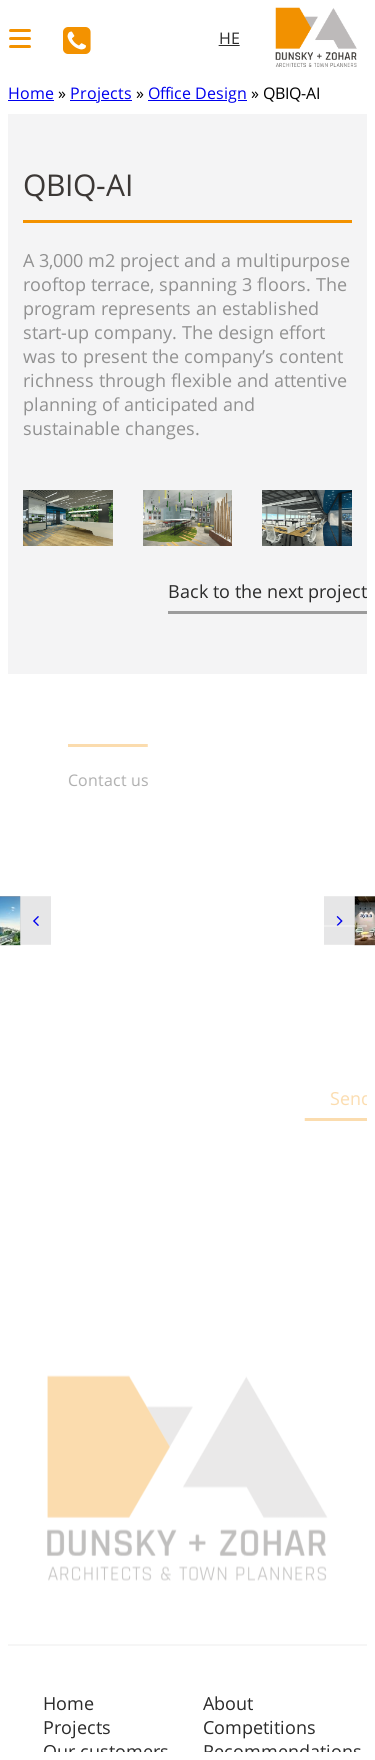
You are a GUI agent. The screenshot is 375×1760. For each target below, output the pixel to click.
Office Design (197, 93)
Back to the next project (267, 591)
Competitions (259, 1727)
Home (31, 93)
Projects (101, 93)
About (228, 1703)
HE (229, 38)
